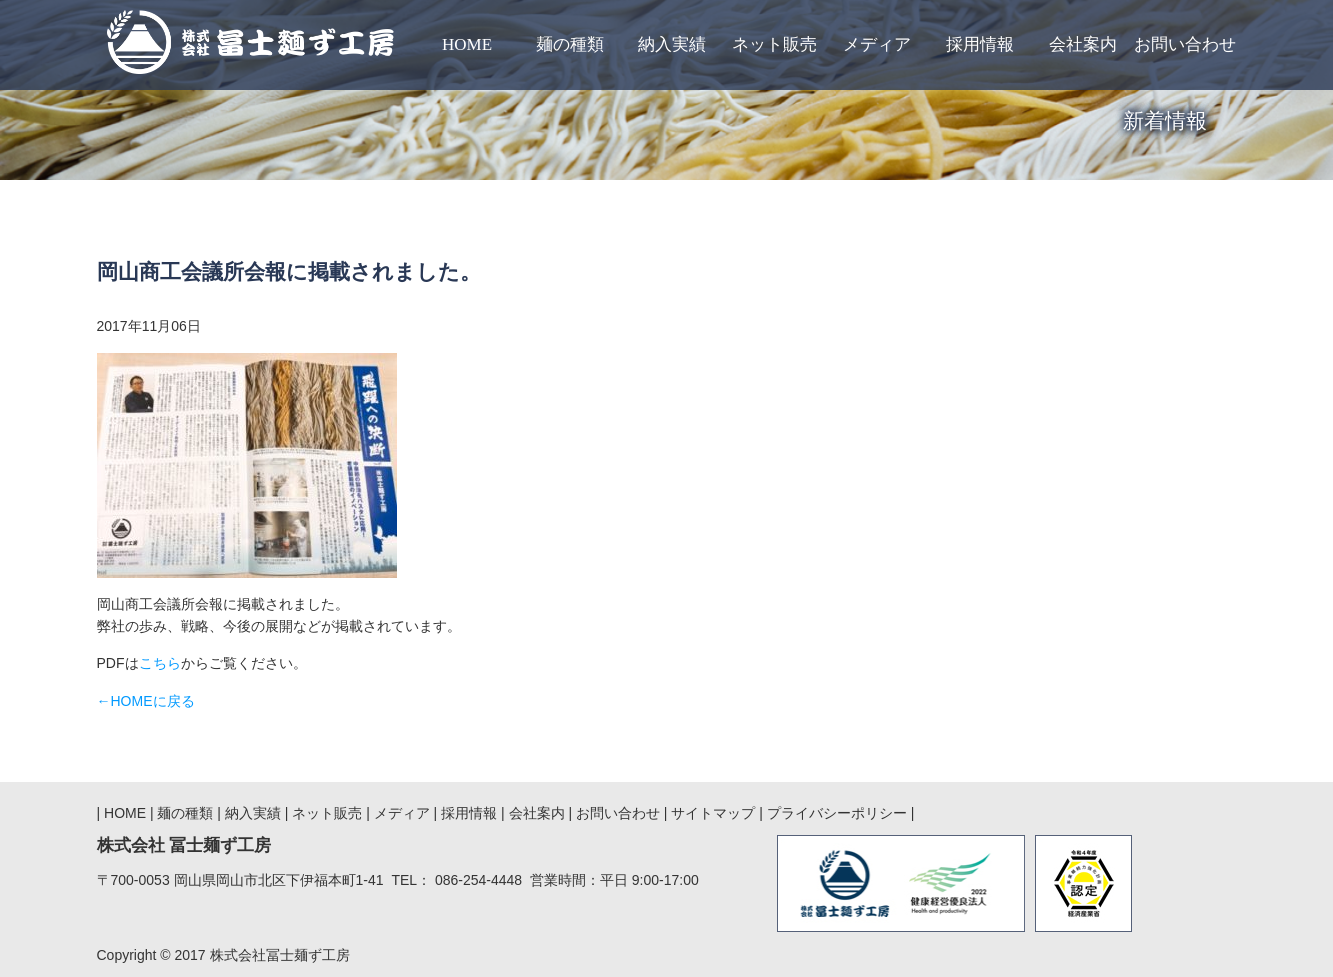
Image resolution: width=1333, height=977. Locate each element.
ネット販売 (327, 813)
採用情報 (469, 813)
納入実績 (255, 813)
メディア (404, 813)
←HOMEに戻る (146, 701)
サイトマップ (713, 813)
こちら (160, 663)
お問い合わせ (618, 813)
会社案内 (539, 813)
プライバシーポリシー (837, 813)
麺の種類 (187, 813)
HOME (125, 813)
